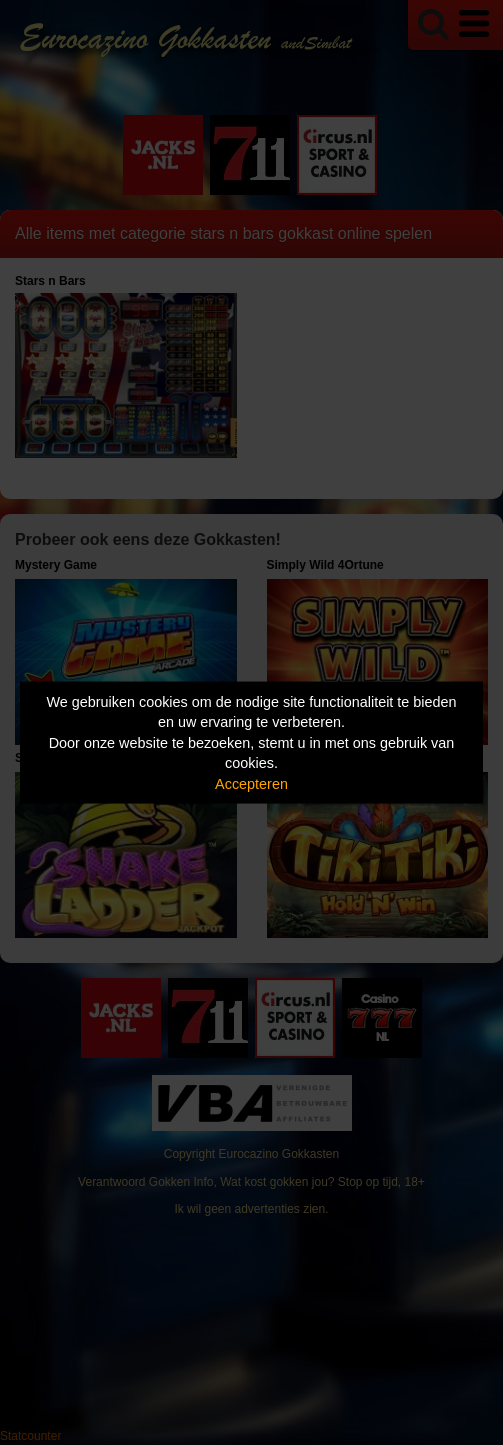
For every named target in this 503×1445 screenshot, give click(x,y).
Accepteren (251, 783)
